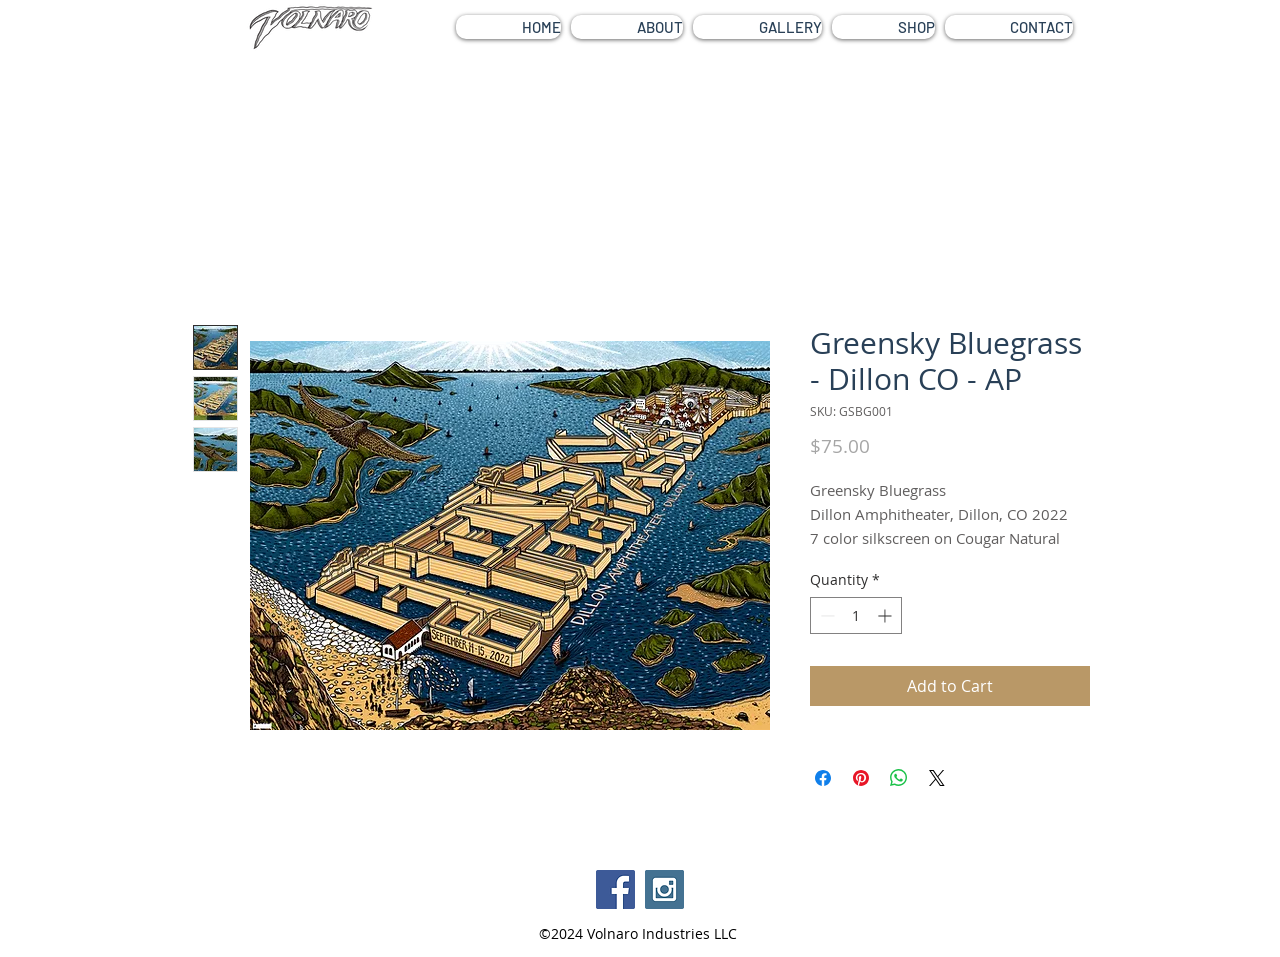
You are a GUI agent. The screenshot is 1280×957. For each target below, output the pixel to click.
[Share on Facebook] (823, 778)
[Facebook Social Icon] (615, 889)
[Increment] (886, 615)
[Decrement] (825, 615)
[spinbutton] (856, 615)
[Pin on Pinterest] (861, 778)
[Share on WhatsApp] (899, 778)
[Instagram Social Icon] (664, 889)
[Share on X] (937, 778)
